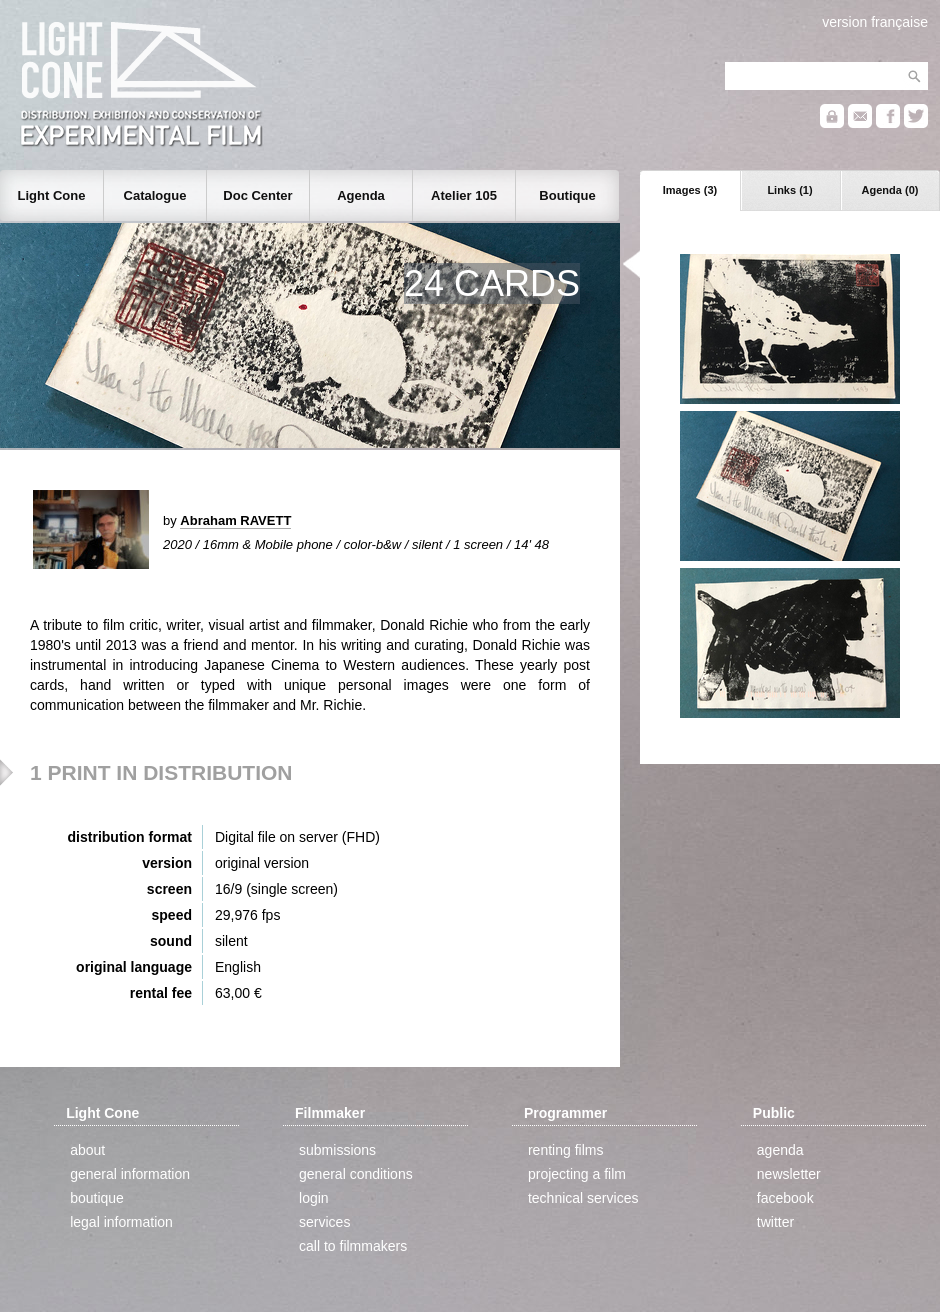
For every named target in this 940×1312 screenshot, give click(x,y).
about (87, 1150)
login (314, 1198)
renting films (565, 1150)
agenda (780, 1150)
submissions (337, 1150)
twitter (775, 1222)
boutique (97, 1198)
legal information (121, 1222)
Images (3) (690, 190)
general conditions (356, 1174)
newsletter (789, 1174)
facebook (785, 1198)
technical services (583, 1198)
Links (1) (789, 190)
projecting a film (577, 1174)
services (324, 1222)
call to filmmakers (353, 1246)
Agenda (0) (890, 190)
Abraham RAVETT (235, 520)
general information (130, 1174)
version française (875, 22)
